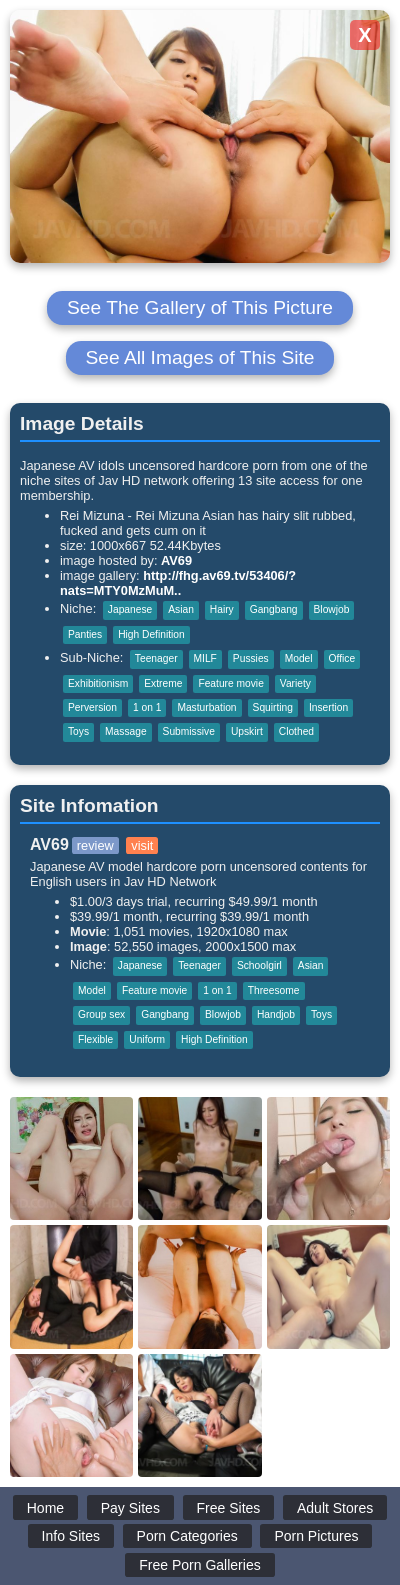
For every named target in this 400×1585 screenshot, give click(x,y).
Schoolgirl (259, 965)
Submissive (189, 731)
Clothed (296, 731)
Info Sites (71, 1536)
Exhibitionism (98, 683)
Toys (78, 731)
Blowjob (332, 609)
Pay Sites (130, 1508)
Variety (295, 683)
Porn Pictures (316, 1536)
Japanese (130, 609)
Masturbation (206, 707)
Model (299, 658)
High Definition (151, 634)
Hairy (222, 609)
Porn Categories (187, 1536)
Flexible (95, 1039)
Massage (126, 731)
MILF (205, 658)
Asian (181, 609)
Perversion (92, 707)
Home (45, 1508)
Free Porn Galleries (199, 1565)
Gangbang (274, 609)
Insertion (328, 707)
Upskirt (247, 731)
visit (142, 845)
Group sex (101, 1014)
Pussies (251, 658)
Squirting (273, 707)
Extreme (163, 683)
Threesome (274, 990)
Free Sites (229, 1508)
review (95, 845)
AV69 (176, 560)
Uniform (147, 1039)
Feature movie (230, 683)
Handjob (276, 1014)
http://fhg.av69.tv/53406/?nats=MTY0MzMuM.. (178, 583)
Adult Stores (335, 1508)
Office (342, 658)
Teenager (156, 658)
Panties (85, 634)
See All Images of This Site (200, 357)
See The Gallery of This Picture (200, 307)
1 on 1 (147, 707)
